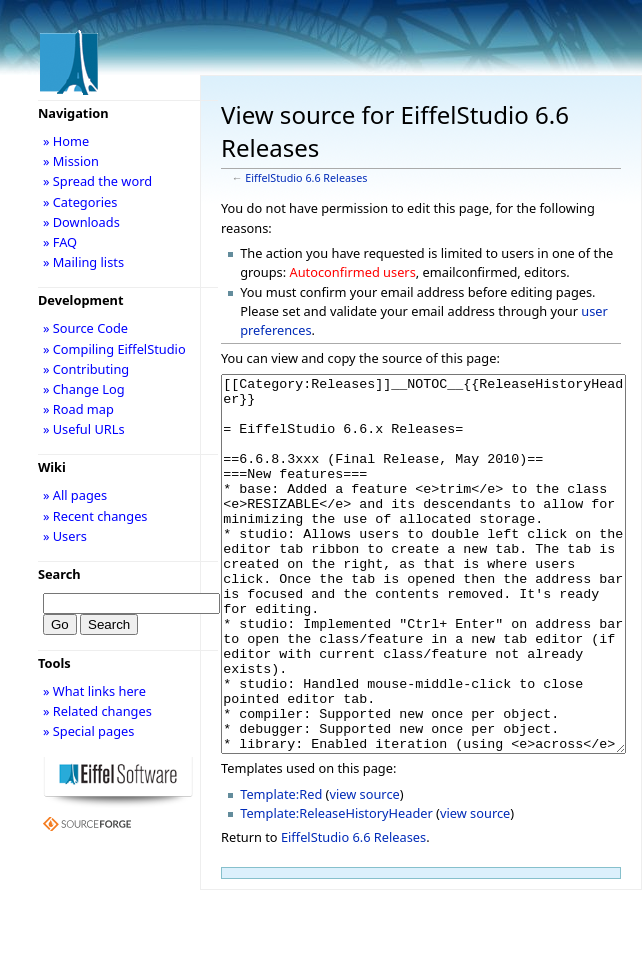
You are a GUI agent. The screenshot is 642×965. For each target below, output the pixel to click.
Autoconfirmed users (353, 272)
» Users (65, 536)
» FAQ (60, 242)
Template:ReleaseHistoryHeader (336, 888)
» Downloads (81, 222)
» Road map (78, 409)
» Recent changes (95, 516)
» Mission (71, 161)
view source (364, 869)
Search (59, 574)
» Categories (80, 202)
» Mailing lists (83, 262)
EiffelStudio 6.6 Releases (306, 178)
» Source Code (85, 328)
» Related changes (97, 711)
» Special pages (88, 731)
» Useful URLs (84, 429)
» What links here (94, 691)
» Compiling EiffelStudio (114, 349)
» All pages (75, 495)
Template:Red (281, 869)
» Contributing (86, 369)
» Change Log (84, 389)
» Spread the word (97, 181)
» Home (66, 141)
